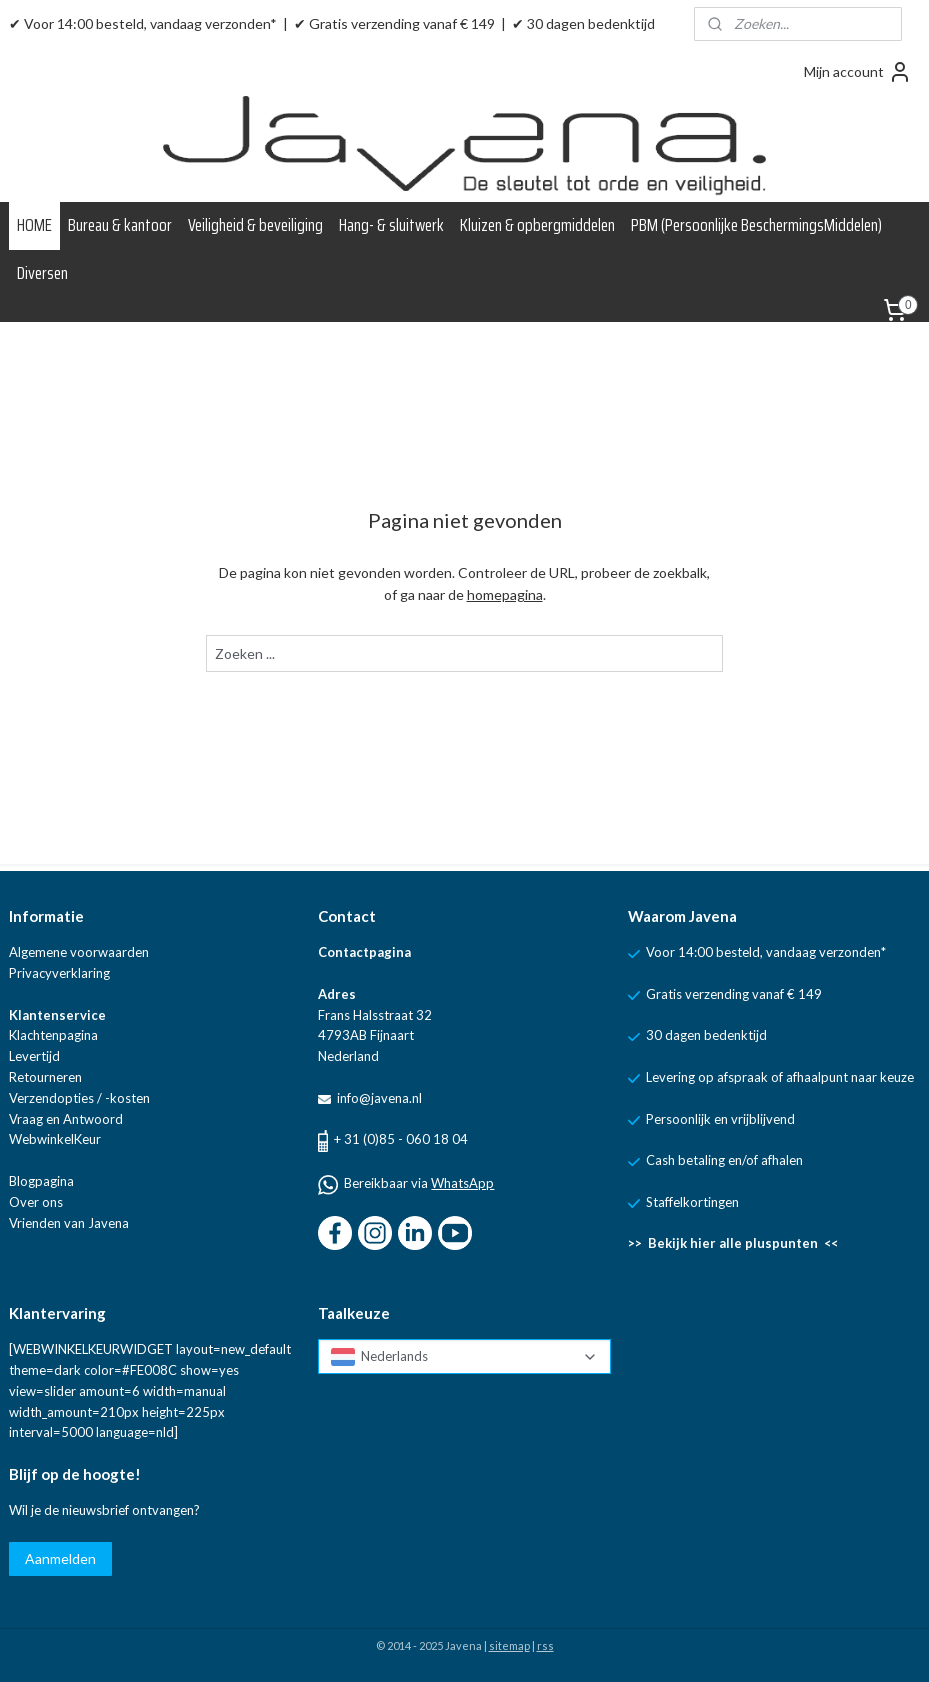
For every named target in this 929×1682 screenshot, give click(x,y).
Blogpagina (41, 1181)
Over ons (36, 1202)
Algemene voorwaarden (79, 952)
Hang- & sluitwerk (391, 225)
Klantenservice (57, 1015)
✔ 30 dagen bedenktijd (583, 23)
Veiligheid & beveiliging (255, 225)
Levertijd (34, 1056)
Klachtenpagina (53, 1035)
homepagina (505, 594)
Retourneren (45, 1077)
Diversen (42, 273)
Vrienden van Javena (69, 1223)
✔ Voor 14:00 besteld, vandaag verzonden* (143, 23)
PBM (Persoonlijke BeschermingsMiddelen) (756, 225)
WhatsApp (462, 1183)
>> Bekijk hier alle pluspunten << (733, 1243)
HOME (34, 225)
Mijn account (858, 72)
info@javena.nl (378, 1098)
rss (545, 1645)
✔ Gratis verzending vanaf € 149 (394, 23)
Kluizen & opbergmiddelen (537, 225)
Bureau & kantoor (120, 225)
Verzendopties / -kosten (79, 1098)
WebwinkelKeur (55, 1139)
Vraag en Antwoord (66, 1119)
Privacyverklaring (59, 973)
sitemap (509, 1645)
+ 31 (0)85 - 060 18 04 (401, 1139)
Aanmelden (60, 1558)
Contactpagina (364, 952)
